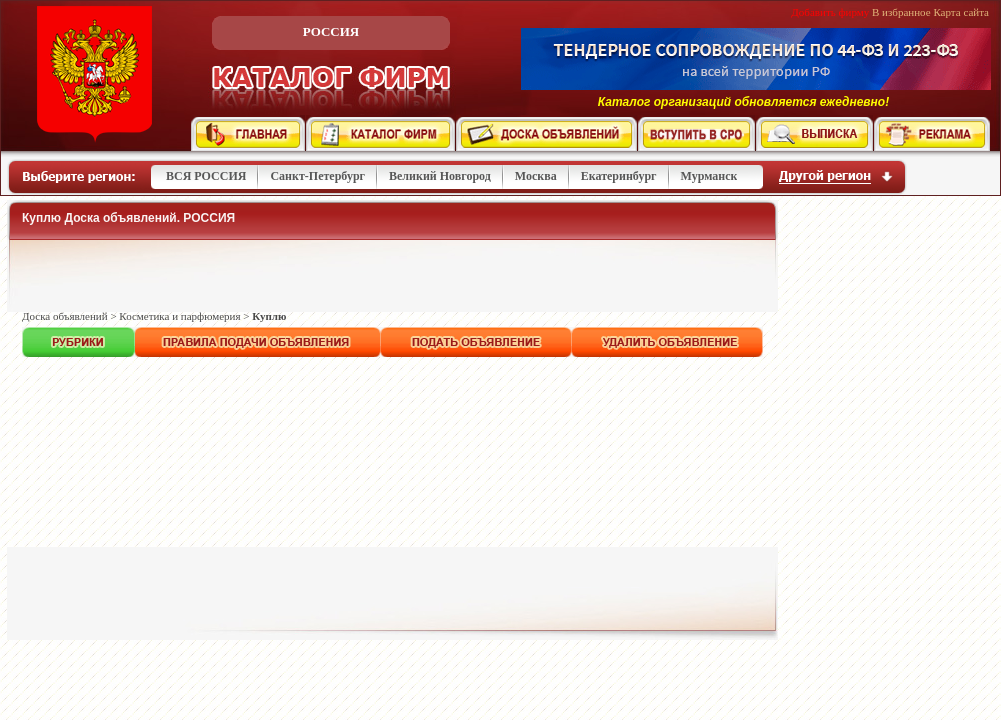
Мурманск (709, 176)
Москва (536, 176)
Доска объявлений (65, 316)
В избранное (901, 12)
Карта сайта (961, 12)
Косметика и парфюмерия (179, 316)
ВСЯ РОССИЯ (206, 176)
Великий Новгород (440, 176)
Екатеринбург (619, 176)
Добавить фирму (830, 12)
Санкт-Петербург (317, 176)
